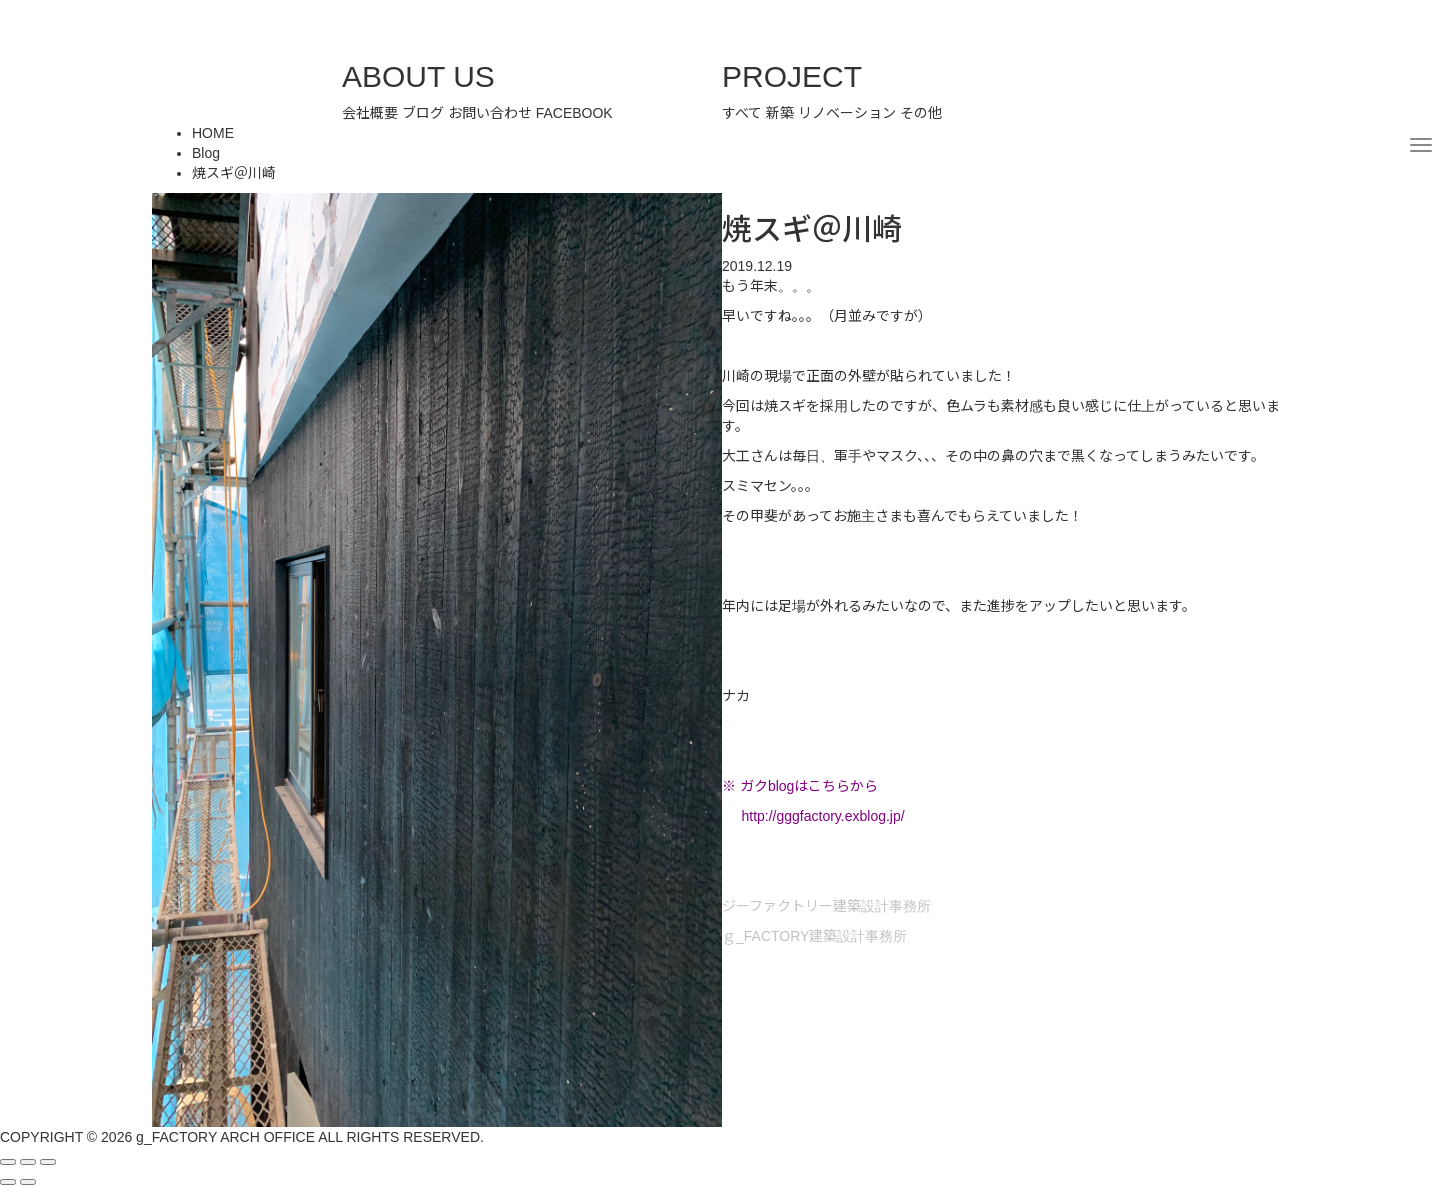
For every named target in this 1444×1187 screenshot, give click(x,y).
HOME (213, 133)
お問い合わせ (490, 113)
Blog (206, 153)
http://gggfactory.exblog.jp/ (822, 816)
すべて (742, 113)
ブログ (423, 113)
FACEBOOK (574, 113)
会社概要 (370, 113)
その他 (921, 113)
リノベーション (847, 113)
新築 (780, 113)
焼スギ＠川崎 (234, 173)
